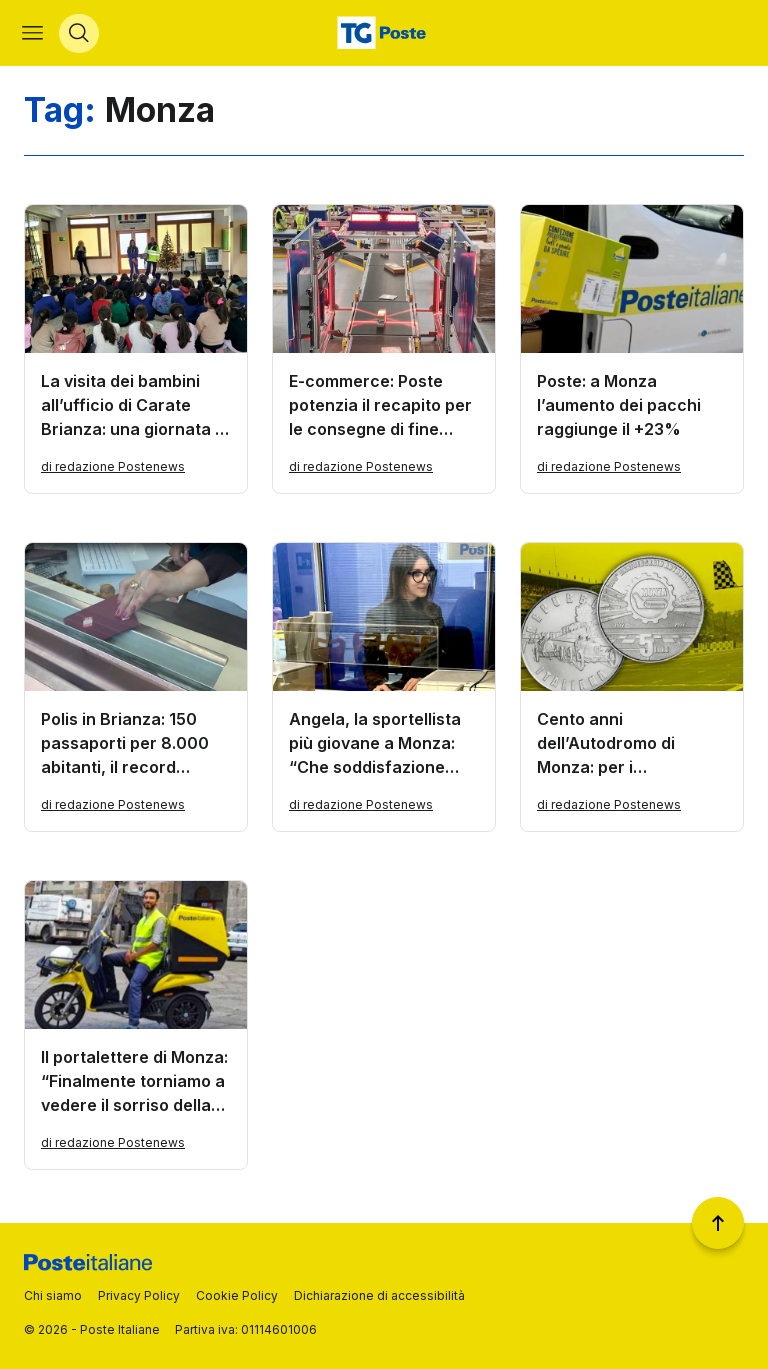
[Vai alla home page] (384, 36)
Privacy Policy (139, 1295)
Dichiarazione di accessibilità (379, 1295)
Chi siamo (53, 1295)
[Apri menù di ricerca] (81, 36)
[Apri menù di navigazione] (34, 36)
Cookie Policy (237, 1295)
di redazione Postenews (113, 471)
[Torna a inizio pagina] (718, 1223)
